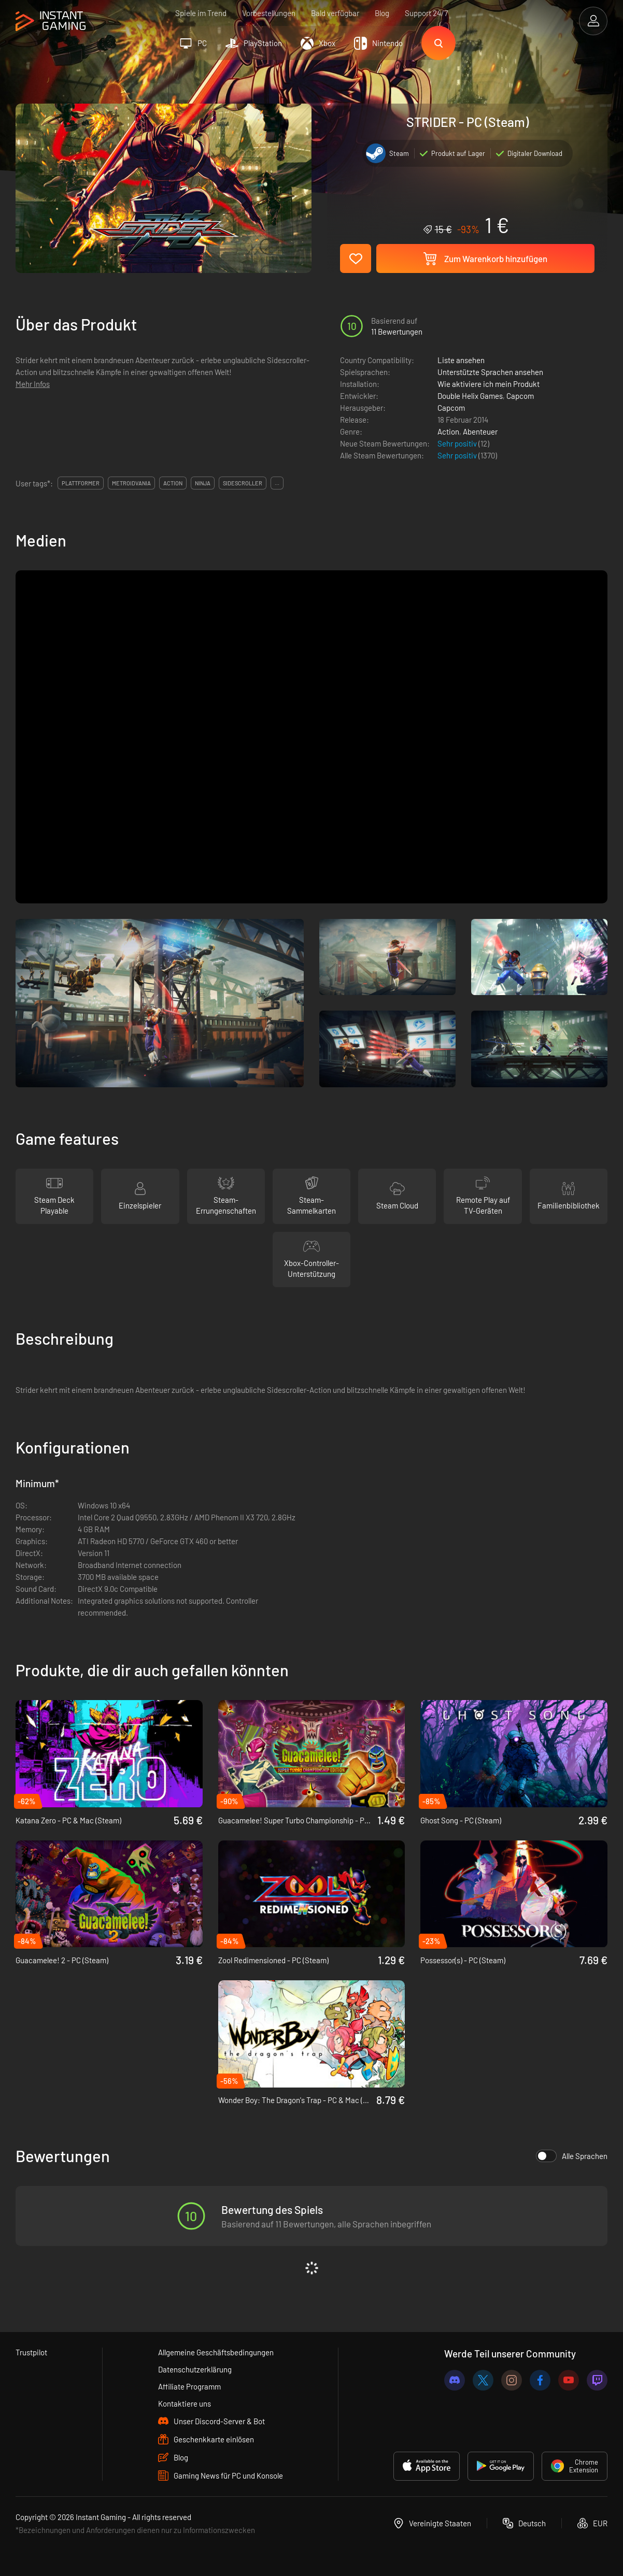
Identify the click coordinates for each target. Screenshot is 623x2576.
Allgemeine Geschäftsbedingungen (216, 2352)
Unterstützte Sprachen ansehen (490, 372)
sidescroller (242, 483)
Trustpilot (31, 2352)
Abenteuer (480, 431)
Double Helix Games (470, 395)
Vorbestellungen (268, 13)
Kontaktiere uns (184, 2403)
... (277, 483)
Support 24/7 (426, 13)
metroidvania (131, 483)
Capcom (520, 395)
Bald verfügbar (335, 13)
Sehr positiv (457, 443)
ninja (202, 483)
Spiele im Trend (200, 13)
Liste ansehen (461, 360)
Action (448, 431)
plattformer (81, 483)
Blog (382, 13)
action (172, 483)
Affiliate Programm (189, 2386)
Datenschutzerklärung (195, 2369)
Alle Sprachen (571, 2156)
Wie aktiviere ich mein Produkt (488, 383)
